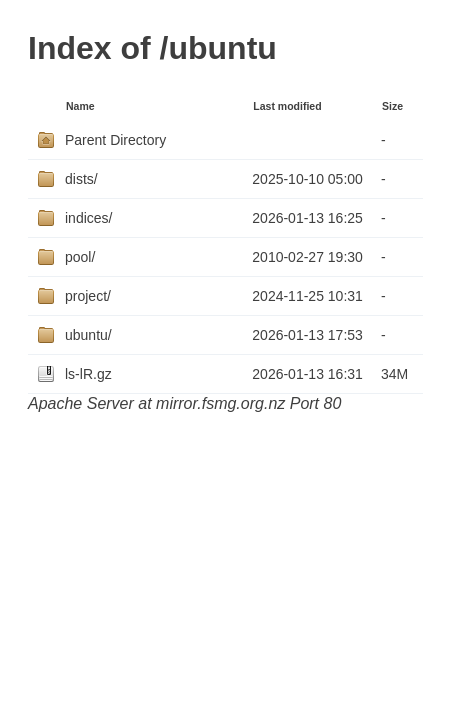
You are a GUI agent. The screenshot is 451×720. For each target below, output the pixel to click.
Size (392, 106)
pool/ (80, 257)
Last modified (287, 106)
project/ (88, 296)
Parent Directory (115, 140)
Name (80, 106)
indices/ (88, 218)
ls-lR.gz (88, 374)
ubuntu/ (88, 335)
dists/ (81, 179)
